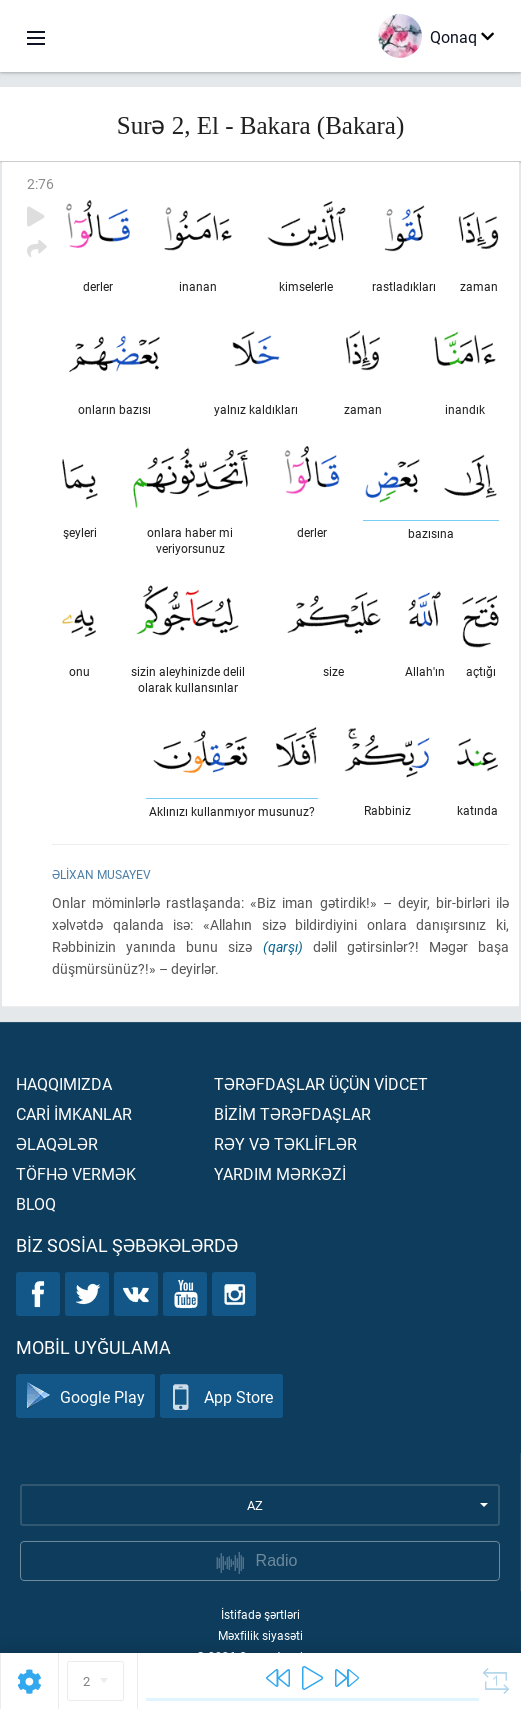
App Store (221, 1396)
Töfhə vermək (76, 1173)
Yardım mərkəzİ (280, 1173)
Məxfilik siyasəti (260, 1635)
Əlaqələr (57, 1143)
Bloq (36, 1203)
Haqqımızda (64, 1083)
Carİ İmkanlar (74, 1113)
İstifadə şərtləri (260, 1614)
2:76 (40, 183)
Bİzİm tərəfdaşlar (292, 1113)
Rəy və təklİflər (285, 1143)
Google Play (85, 1396)
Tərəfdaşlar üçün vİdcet (321, 1083)
